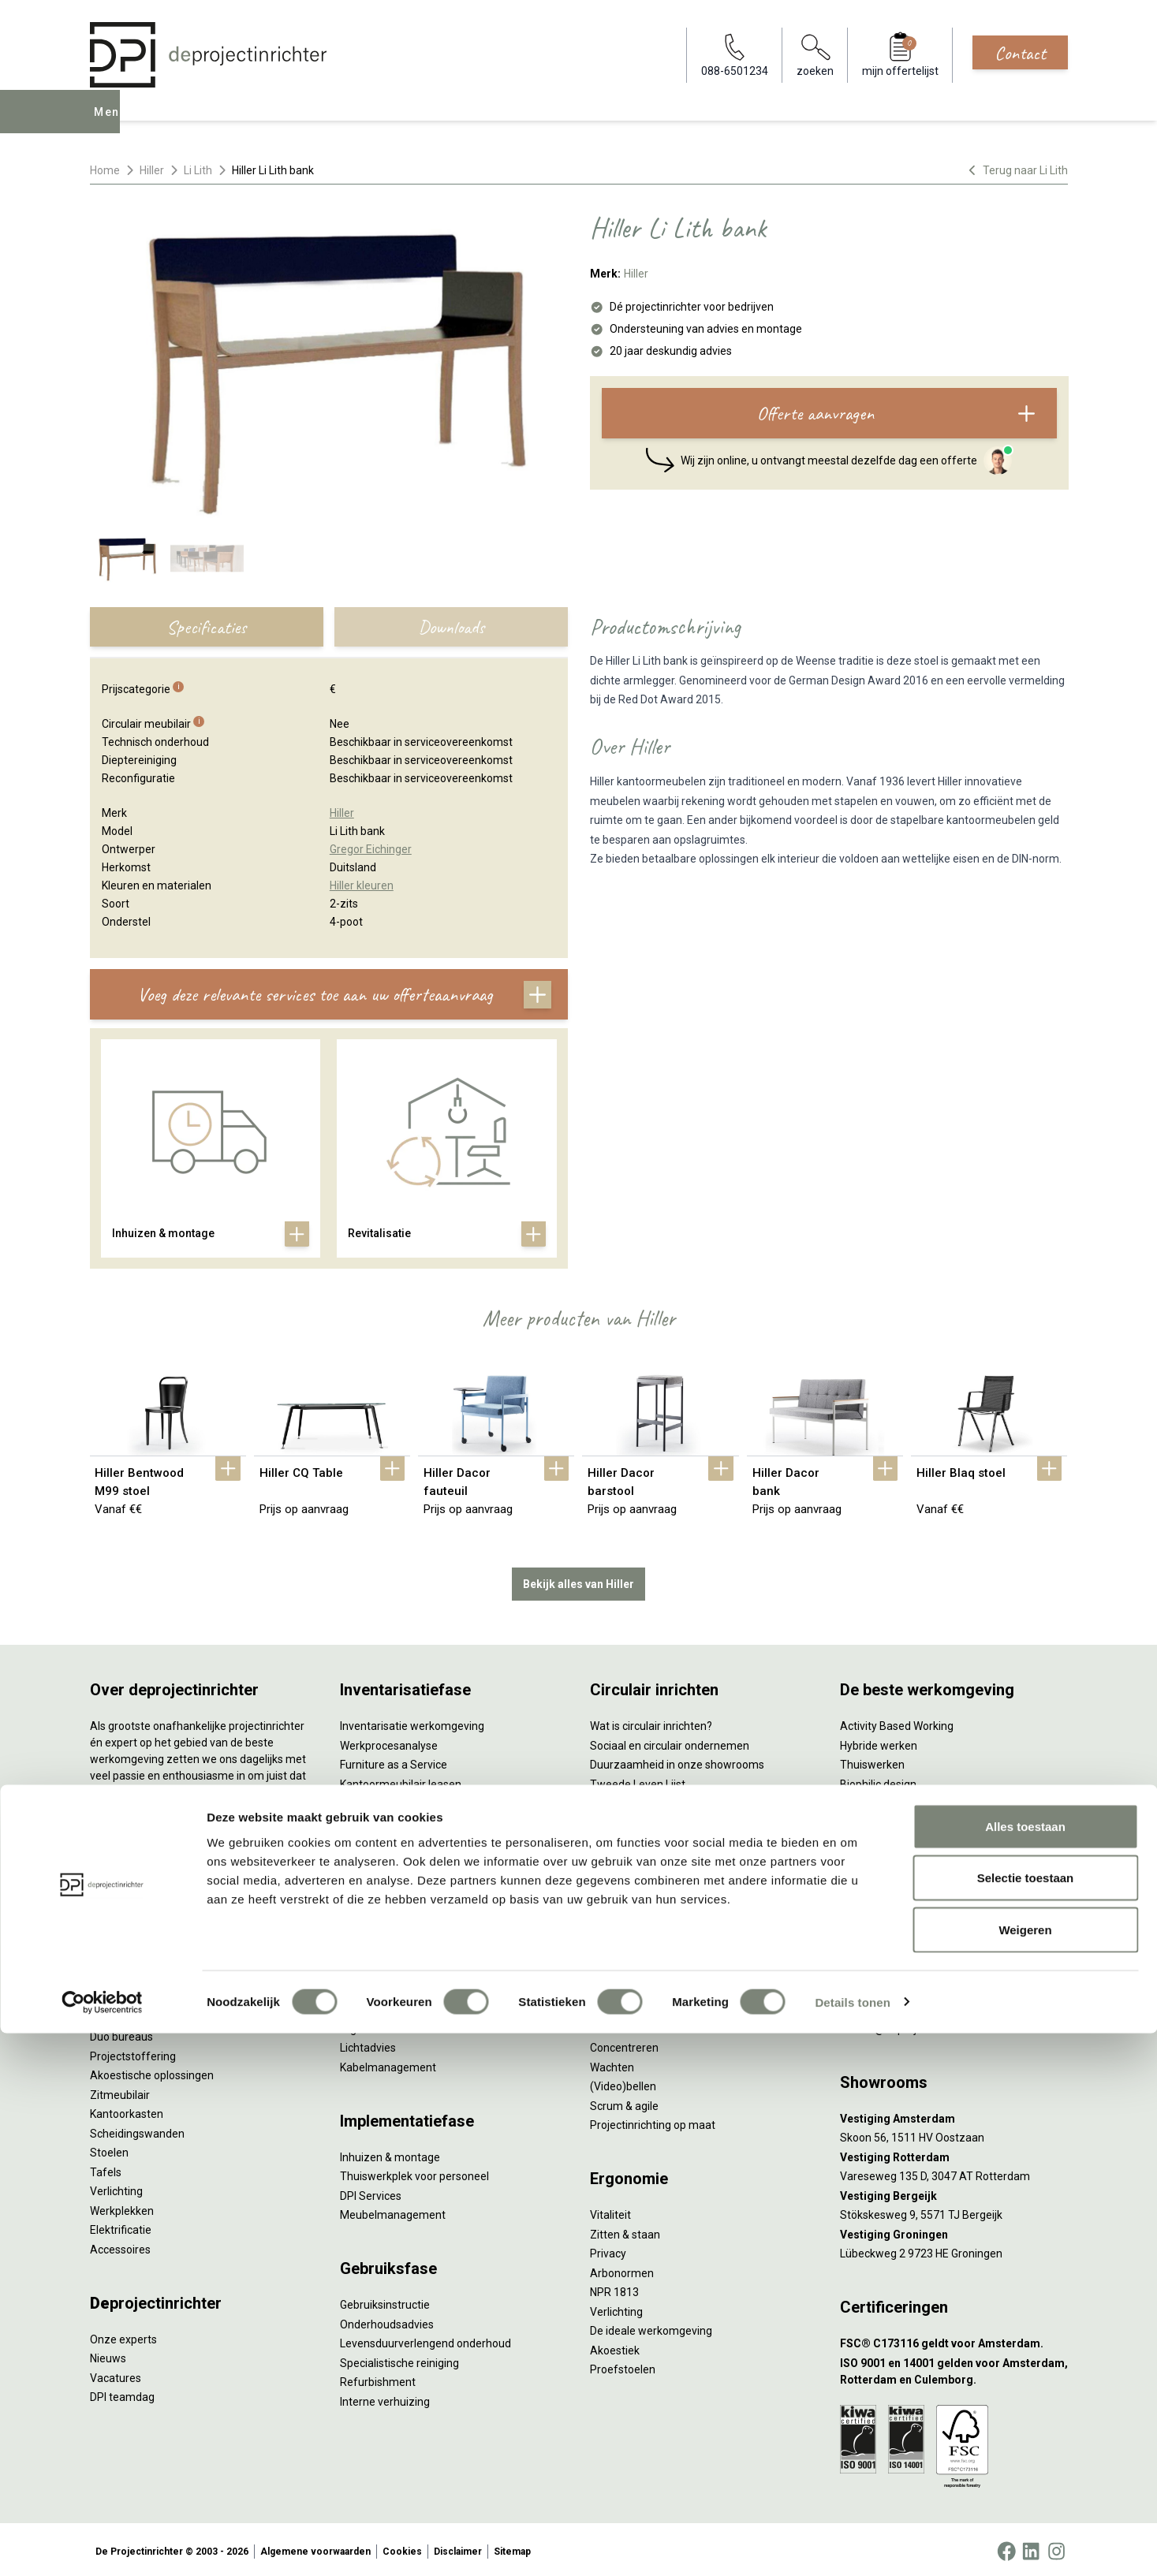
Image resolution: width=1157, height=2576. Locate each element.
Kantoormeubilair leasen (400, 1780)
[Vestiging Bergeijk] (954, 2192)
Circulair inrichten (383, 1986)
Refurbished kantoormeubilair (414, 1819)
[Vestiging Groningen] (954, 2231)
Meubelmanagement (393, 2211)
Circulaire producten (640, 1896)
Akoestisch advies (385, 2006)
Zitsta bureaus (126, 2013)
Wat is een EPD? (630, 1916)
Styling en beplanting (392, 1967)
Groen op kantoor (883, 1819)
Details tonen (852, 2545)
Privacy (608, 2250)
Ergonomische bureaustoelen (163, 1995)
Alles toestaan (1025, 2369)
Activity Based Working (897, 1723)
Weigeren (1024, 2472)
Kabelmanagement (388, 2063)
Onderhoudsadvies (387, 2320)
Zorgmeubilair (875, 1896)
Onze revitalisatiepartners (654, 1800)
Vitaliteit (610, 2211)
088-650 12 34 (883, 2006)
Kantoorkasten (126, 2110)
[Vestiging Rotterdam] (954, 2153)
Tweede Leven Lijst (637, 1780)
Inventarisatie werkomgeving (412, 1723)
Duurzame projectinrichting (658, 1838)
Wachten (612, 2063)
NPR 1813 (614, 2289)
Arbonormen (622, 2269)
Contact (1020, 53)
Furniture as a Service (393, 1761)
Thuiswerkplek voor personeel (414, 2173)
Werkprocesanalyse (389, 1741)
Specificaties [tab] (206, 627)
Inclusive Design (879, 1857)
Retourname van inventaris (407, 1838)
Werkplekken (122, 2207)
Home (105, 170)
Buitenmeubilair (879, 1877)
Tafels (105, 2168)
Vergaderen (619, 2006)
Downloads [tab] (451, 627)
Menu (112, 123)
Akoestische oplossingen (152, 2072)
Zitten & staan (625, 2230)
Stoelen (109, 2149)
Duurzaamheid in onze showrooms (677, 1761)
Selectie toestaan (1025, 2421)
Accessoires (120, 2245)
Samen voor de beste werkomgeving (681, 1857)
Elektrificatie (120, 2226)
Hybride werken (878, 1741)
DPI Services (370, 2192)
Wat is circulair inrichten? (651, 1723)
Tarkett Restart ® (633, 1819)
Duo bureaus (121, 2033)
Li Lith (198, 170)
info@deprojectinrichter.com (918, 2025)
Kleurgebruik (871, 1800)
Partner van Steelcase (895, 1838)
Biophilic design (878, 1780)
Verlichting (116, 2188)
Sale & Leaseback (383, 1800)
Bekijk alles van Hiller (578, 1580)
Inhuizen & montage (390, 2153)
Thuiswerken (872, 1761)
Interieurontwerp (382, 1947)
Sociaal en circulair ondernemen (669, 1741)
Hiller (152, 170)
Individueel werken (636, 2025)
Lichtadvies (368, 2044)
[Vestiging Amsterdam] (954, 2115)
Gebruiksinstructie (385, 2301)
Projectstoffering (133, 2052)
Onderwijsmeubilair (888, 1916)
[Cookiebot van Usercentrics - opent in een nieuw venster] (102, 2545)
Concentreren (624, 2044)
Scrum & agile (624, 2102)
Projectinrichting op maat (652, 2122)
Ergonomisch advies (390, 2025)
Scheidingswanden (137, 2129)
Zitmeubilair (120, 2091)
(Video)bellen (623, 2083)
